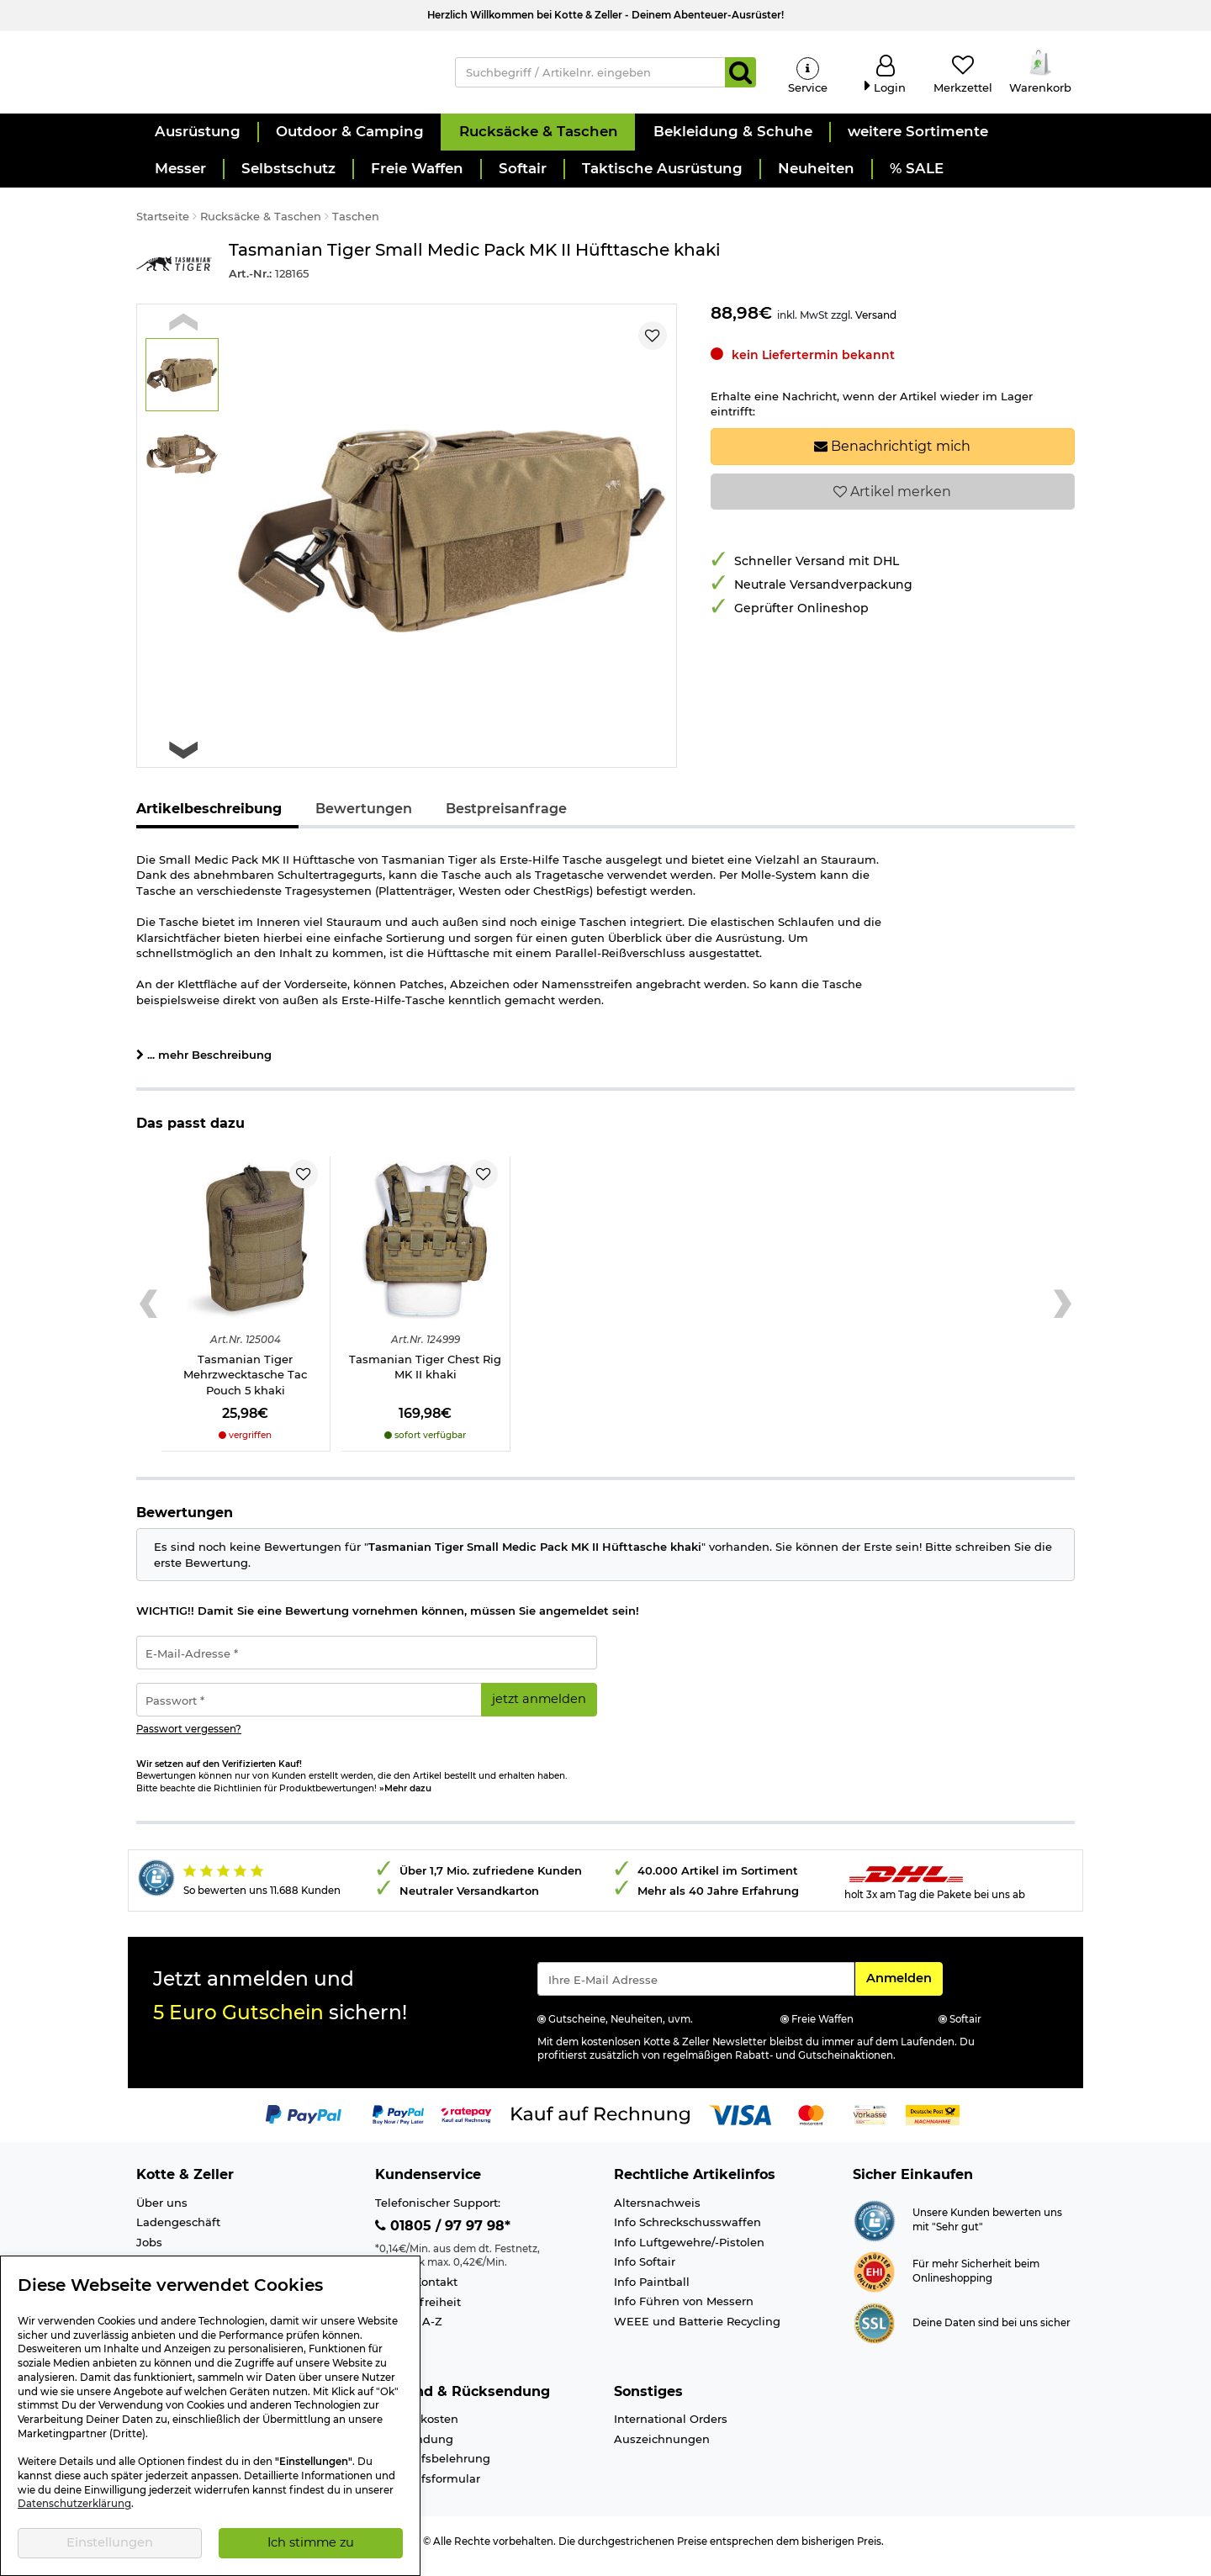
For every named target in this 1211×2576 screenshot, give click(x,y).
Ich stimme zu (310, 2542)
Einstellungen (109, 2542)
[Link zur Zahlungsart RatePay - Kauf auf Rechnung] (466, 2124)
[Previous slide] (183, 333)
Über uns (162, 2213)
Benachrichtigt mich (892, 457)
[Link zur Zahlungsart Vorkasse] (870, 2124)
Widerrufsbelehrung (432, 2470)
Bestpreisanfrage (506, 820)
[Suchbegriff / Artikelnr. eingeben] (591, 77)
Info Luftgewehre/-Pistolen (689, 2253)
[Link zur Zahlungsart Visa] (740, 2124)
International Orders (670, 2429)
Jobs (149, 2253)
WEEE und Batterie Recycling (697, 2332)
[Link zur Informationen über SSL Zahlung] (874, 2333)
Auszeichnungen (662, 2450)
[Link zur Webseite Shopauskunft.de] (874, 2230)
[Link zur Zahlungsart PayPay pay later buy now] (398, 2124)
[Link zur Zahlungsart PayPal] (303, 2124)
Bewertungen (363, 820)
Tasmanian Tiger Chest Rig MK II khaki (425, 1378)
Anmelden (904, 1988)
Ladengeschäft (178, 2233)
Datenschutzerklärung (74, 2504)
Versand (875, 326)
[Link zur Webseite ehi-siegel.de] (874, 2281)
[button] (196, 142)
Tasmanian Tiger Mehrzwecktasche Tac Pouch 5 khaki (245, 1385)
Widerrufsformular (427, 2489)
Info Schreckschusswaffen (687, 2233)
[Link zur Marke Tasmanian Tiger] (174, 274)
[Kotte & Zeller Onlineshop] (278, 76)
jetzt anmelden (539, 1709)
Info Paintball (652, 2292)
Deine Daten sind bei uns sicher (991, 2334)
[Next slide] (183, 761)
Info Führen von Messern (684, 2312)
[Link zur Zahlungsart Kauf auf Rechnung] (600, 2124)
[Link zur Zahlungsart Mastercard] (811, 2124)
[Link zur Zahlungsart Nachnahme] (933, 2124)
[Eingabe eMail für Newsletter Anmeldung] (695, 1990)
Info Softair (644, 2272)
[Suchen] (740, 77)
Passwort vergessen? (188, 1740)
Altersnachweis (657, 2213)
